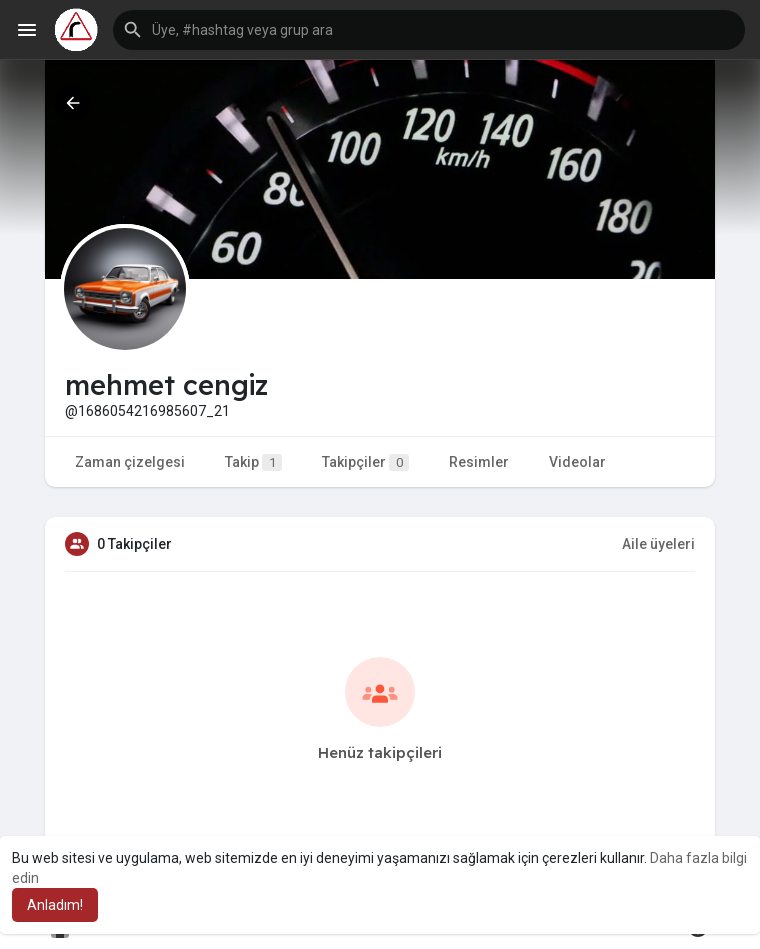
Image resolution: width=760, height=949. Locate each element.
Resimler (479, 462)
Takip (253, 462)
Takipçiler (365, 462)
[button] (429, 30)
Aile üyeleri (658, 544)
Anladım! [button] (55, 905)
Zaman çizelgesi (130, 462)
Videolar (577, 462)
